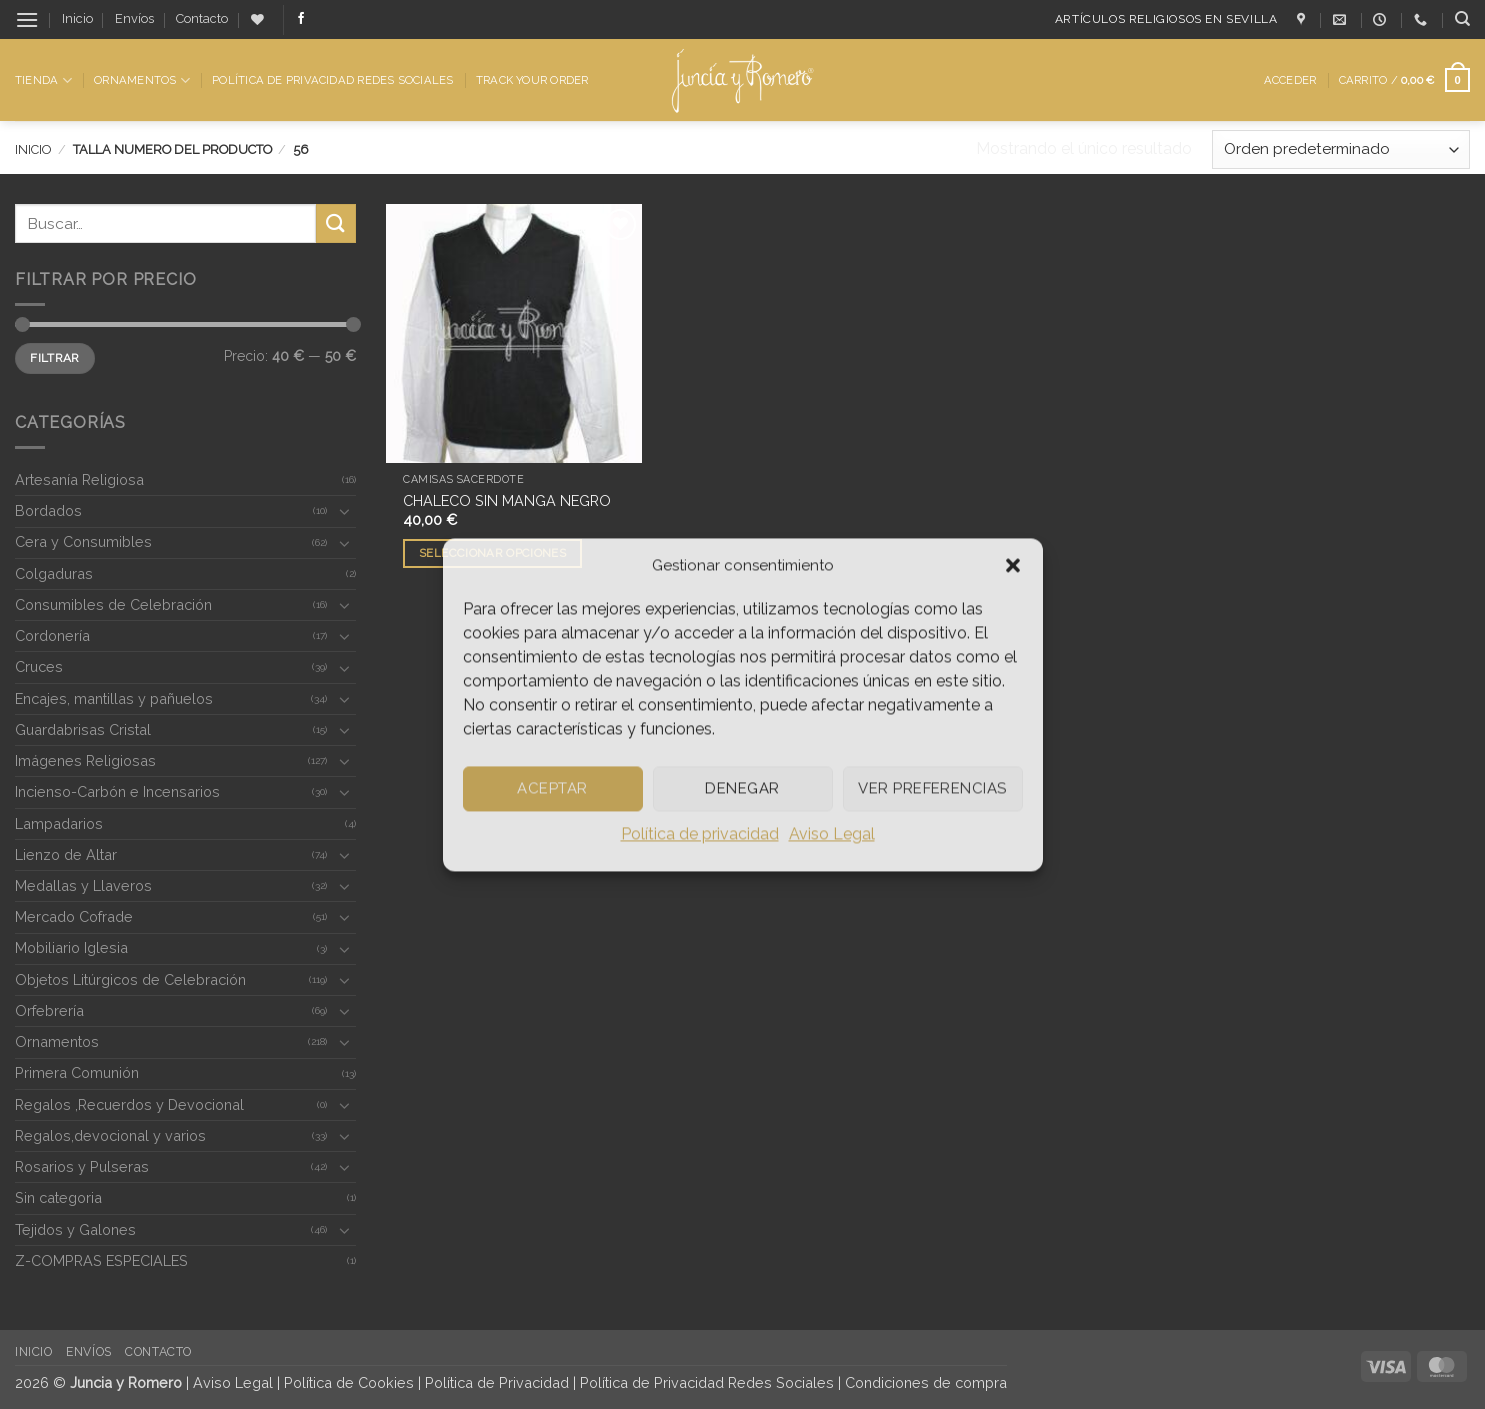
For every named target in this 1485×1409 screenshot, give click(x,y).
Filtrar (55, 358)
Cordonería (52, 635)
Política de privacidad (700, 833)
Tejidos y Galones (75, 1229)
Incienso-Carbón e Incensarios (117, 791)
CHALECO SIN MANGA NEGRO (507, 500)
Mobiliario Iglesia (71, 947)
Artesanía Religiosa (79, 479)
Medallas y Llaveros (83, 885)
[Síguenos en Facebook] (301, 19)
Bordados (48, 510)
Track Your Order (532, 80)
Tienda (43, 80)
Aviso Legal (832, 833)
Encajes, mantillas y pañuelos (114, 698)
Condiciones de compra (926, 1382)
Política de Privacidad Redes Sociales (332, 80)
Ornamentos (142, 80)
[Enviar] (336, 223)
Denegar (742, 788)
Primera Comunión (77, 1072)
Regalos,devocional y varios (110, 1135)
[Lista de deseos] (257, 19)
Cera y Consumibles (83, 541)
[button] (1013, 565)
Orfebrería (49, 1010)
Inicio (77, 18)
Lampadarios (59, 823)
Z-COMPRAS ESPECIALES (101, 1260)
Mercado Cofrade (74, 916)
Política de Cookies (349, 1382)
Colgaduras (54, 573)
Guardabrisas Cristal (83, 729)
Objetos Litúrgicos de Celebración (130, 979)
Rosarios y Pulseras (82, 1166)
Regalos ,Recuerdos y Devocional (129, 1104)
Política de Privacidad (497, 1382)
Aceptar (552, 788)
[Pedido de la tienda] (1341, 149)
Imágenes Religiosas (85, 760)
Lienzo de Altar (66, 854)
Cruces (39, 666)
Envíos (134, 18)
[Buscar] (1462, 19)
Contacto (202, 18)
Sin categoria (58, 1197)
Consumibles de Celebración (113, 604)
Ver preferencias (932, 788)
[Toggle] (344, 511)
